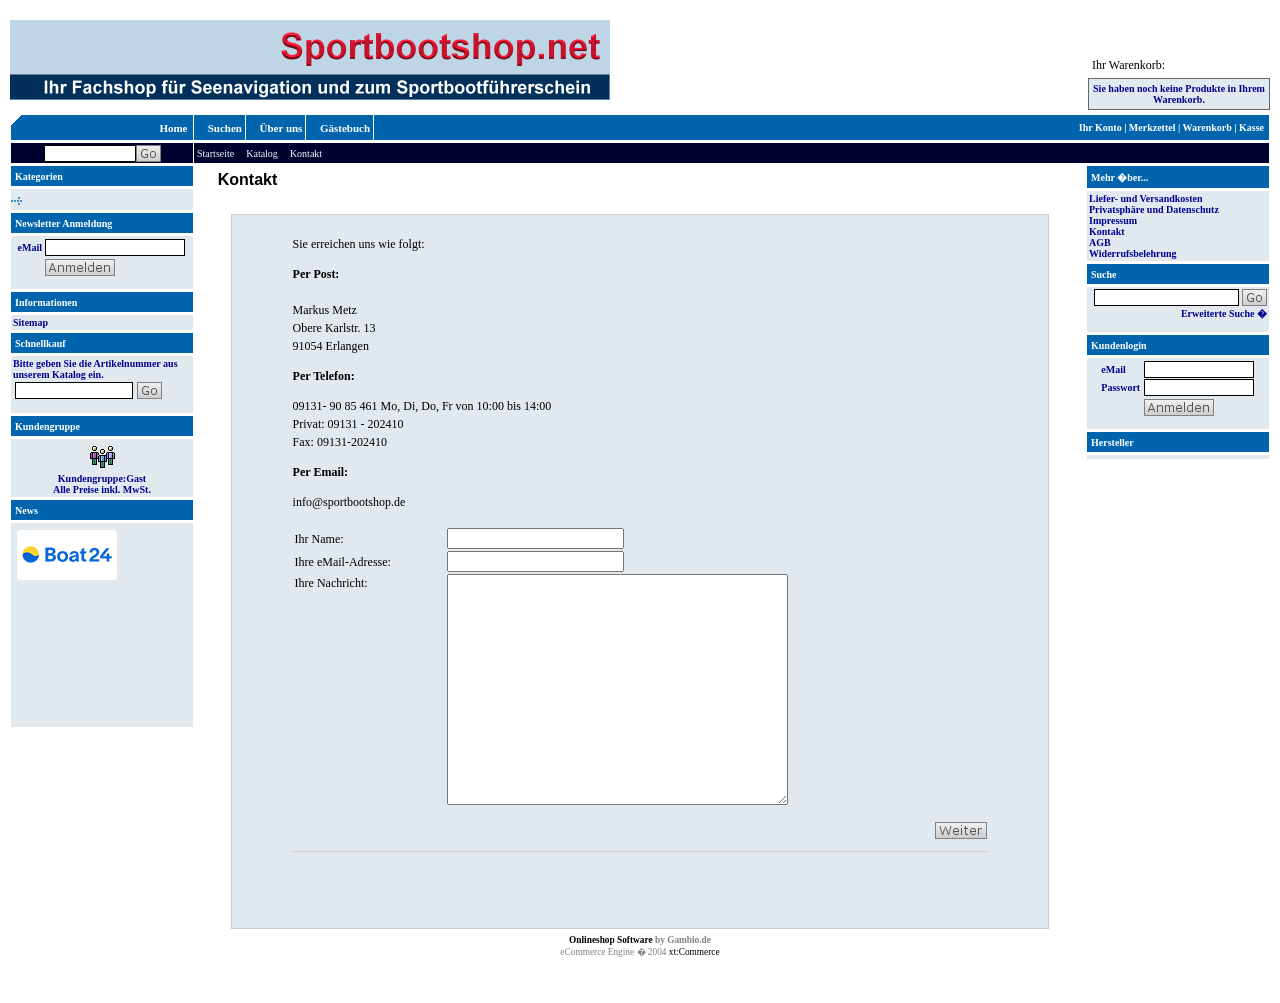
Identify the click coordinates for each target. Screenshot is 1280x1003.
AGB (1100, 242)
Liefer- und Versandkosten (1146, 198)
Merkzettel (1152, 127)
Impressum (1113, 220)
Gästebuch (345, 128)
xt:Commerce (694, 997)
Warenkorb (1207, 127)
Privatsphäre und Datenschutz (1154, 209)
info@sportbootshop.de (349, 502)
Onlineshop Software (611, 985)
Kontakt (306, 153)
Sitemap (30, 322)
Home (173, 128)
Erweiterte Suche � (1224, 313)
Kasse (1251, 127)
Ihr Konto (1100, 127)
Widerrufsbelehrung (1133, 253)
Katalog (262, 153)
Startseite (215, 153)
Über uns (281, 128)
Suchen (225, 128)
